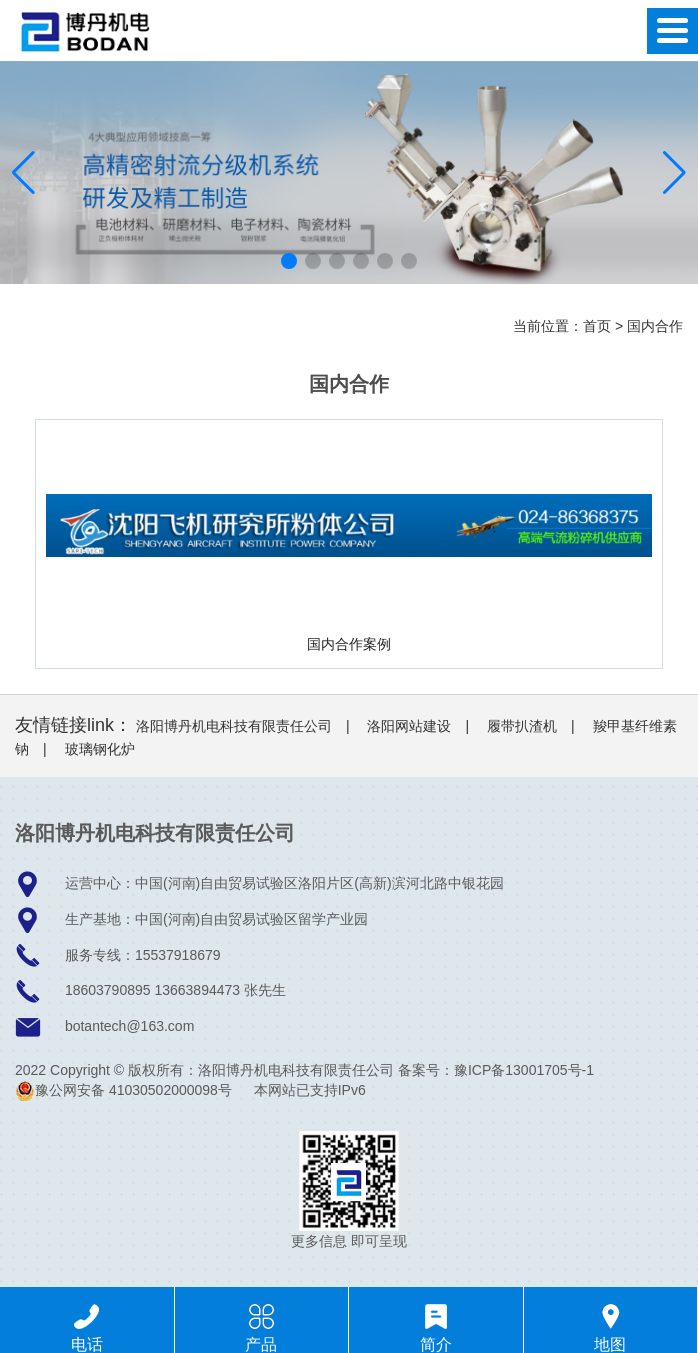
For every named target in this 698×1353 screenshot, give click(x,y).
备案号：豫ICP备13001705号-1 (496, 1070)
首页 (597, 326)
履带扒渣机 (522, 726)
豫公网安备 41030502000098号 (123, 1090)
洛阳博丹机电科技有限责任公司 (234, 726)
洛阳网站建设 (409, 726)
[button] (289, 261)
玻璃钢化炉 (100, 749)
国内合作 (655, 326)
